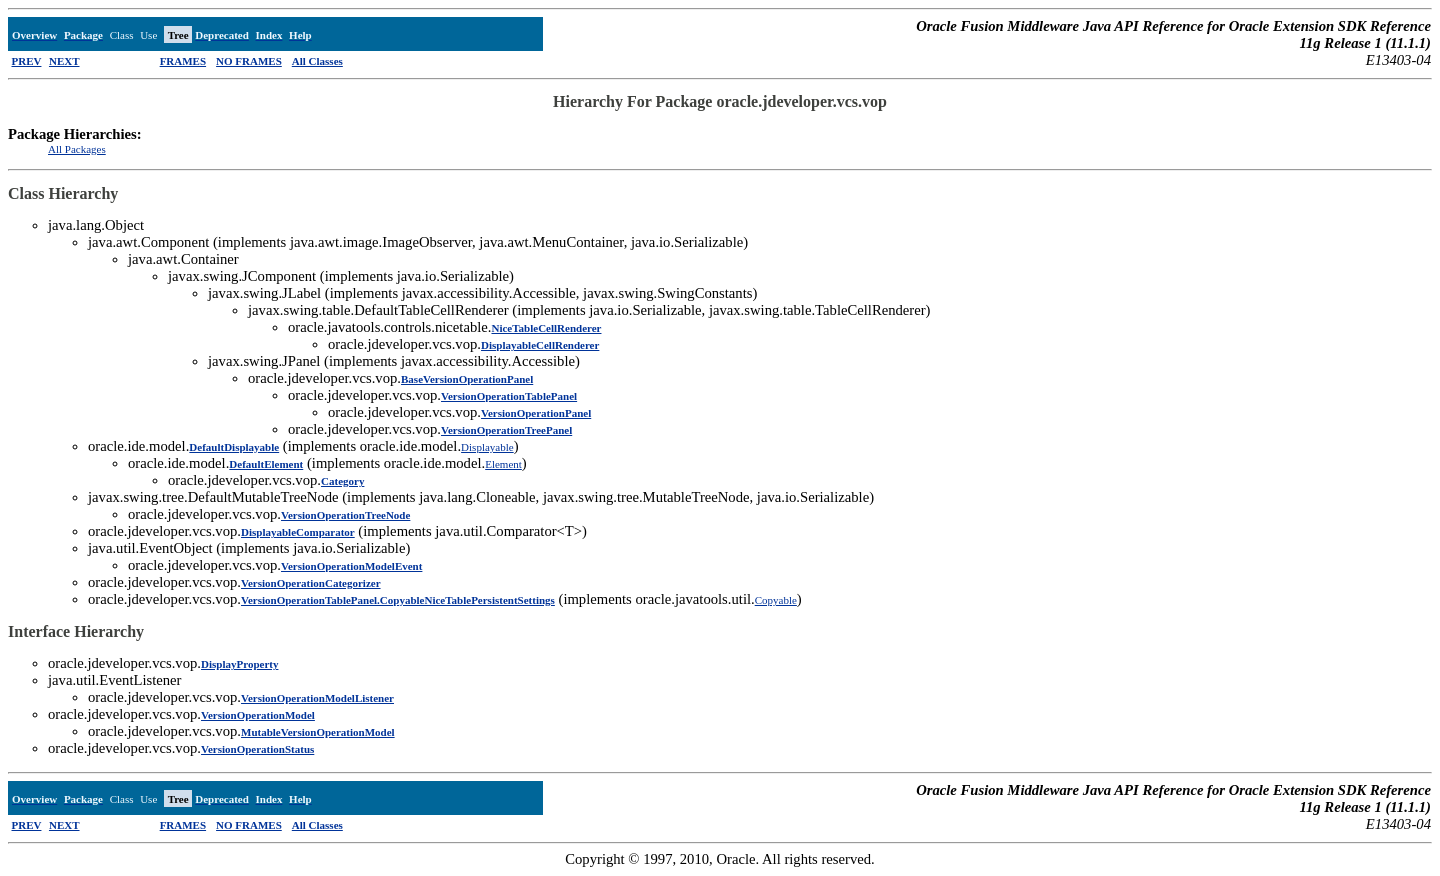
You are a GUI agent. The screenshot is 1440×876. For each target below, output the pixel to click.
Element (503, 464)
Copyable (776, 600)
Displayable (487, 447)
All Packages (77, 149)
